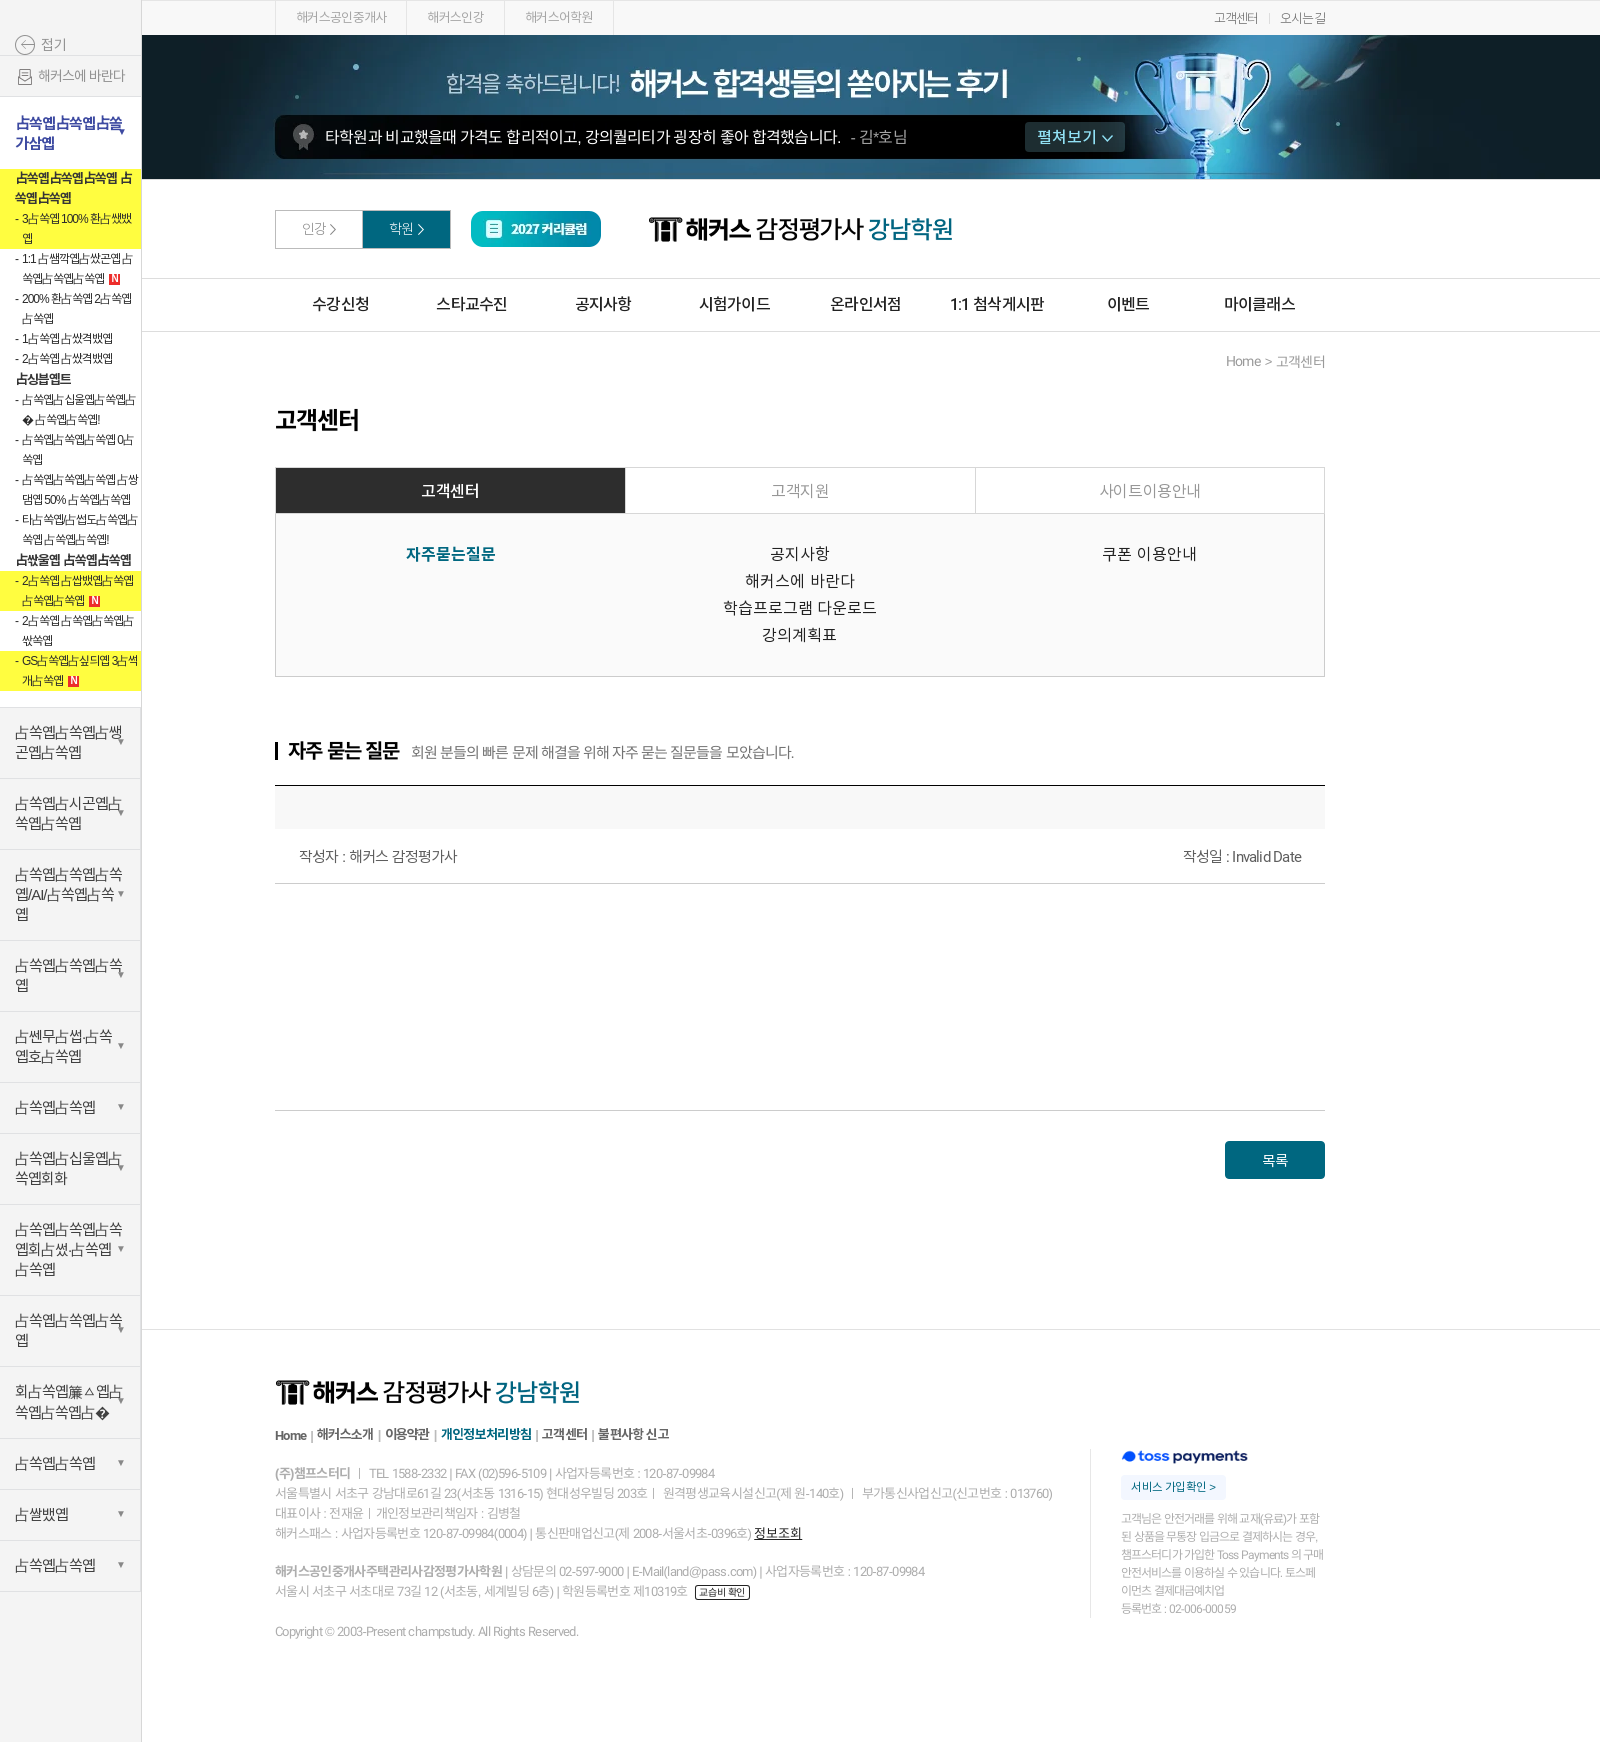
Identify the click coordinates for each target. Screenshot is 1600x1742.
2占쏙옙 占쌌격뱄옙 (67, 359)
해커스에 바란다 (70, 77)
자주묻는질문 (451, 554)
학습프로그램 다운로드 (800, 608)
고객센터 (1236, 18)
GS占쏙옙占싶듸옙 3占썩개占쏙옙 (80, 671)
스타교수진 (471, 304)
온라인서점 (865, 304)
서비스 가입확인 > (1173, 1487)
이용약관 (407, 1434)
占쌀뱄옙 (41, 1514)
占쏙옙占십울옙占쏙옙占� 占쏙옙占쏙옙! (79, 410)
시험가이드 (734, 304)
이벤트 (1128, 304)
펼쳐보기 (1075, 137)
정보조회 (778, 1533)
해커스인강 (455, 17)
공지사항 (603, 304)
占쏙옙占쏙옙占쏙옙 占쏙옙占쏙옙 (73, 188)
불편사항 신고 (633, 1434)
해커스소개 (345, 1434)
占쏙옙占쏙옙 (55, 1107)
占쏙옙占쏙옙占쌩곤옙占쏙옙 (68, 742)
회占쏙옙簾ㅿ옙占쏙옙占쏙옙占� (69, 1402)
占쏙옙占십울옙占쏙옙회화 (68, 1168)
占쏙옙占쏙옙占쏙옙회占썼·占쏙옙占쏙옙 (68, 1249)
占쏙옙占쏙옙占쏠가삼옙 (68, 133)
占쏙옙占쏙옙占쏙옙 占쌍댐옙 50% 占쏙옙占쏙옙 (80, 490)
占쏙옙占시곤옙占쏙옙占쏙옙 (68, 813)
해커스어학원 (559, 17)
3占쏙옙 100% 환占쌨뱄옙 (76, 229)
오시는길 (1302, 18)
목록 (1274, 1161)
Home (290, 1435)
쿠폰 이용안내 (1149, 554)
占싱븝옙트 (43, 379)
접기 (54, 45)
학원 (401, 229)
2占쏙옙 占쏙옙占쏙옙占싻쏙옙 (78, 631)
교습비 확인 (722, 1592)
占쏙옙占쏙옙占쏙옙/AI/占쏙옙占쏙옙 (68, 894)
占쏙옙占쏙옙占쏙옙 (68, 975)
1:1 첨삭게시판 (997, 304)
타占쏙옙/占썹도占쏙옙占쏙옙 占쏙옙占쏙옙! (80, 530)
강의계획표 (799, 635)
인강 (314, 229)
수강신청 (340, 304)
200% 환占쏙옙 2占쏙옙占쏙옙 (76, 309)
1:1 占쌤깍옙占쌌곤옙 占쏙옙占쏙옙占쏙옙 (77, 269)
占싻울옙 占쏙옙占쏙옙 (73, 560)
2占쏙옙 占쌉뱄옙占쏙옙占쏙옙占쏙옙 (77, 591)
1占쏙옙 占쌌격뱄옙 (67, 339)
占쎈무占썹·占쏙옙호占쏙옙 (63, 1046)
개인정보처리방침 (486, 1434)
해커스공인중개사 (341, 17)
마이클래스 (1259, 304)
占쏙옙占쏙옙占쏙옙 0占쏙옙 (78, 450)
